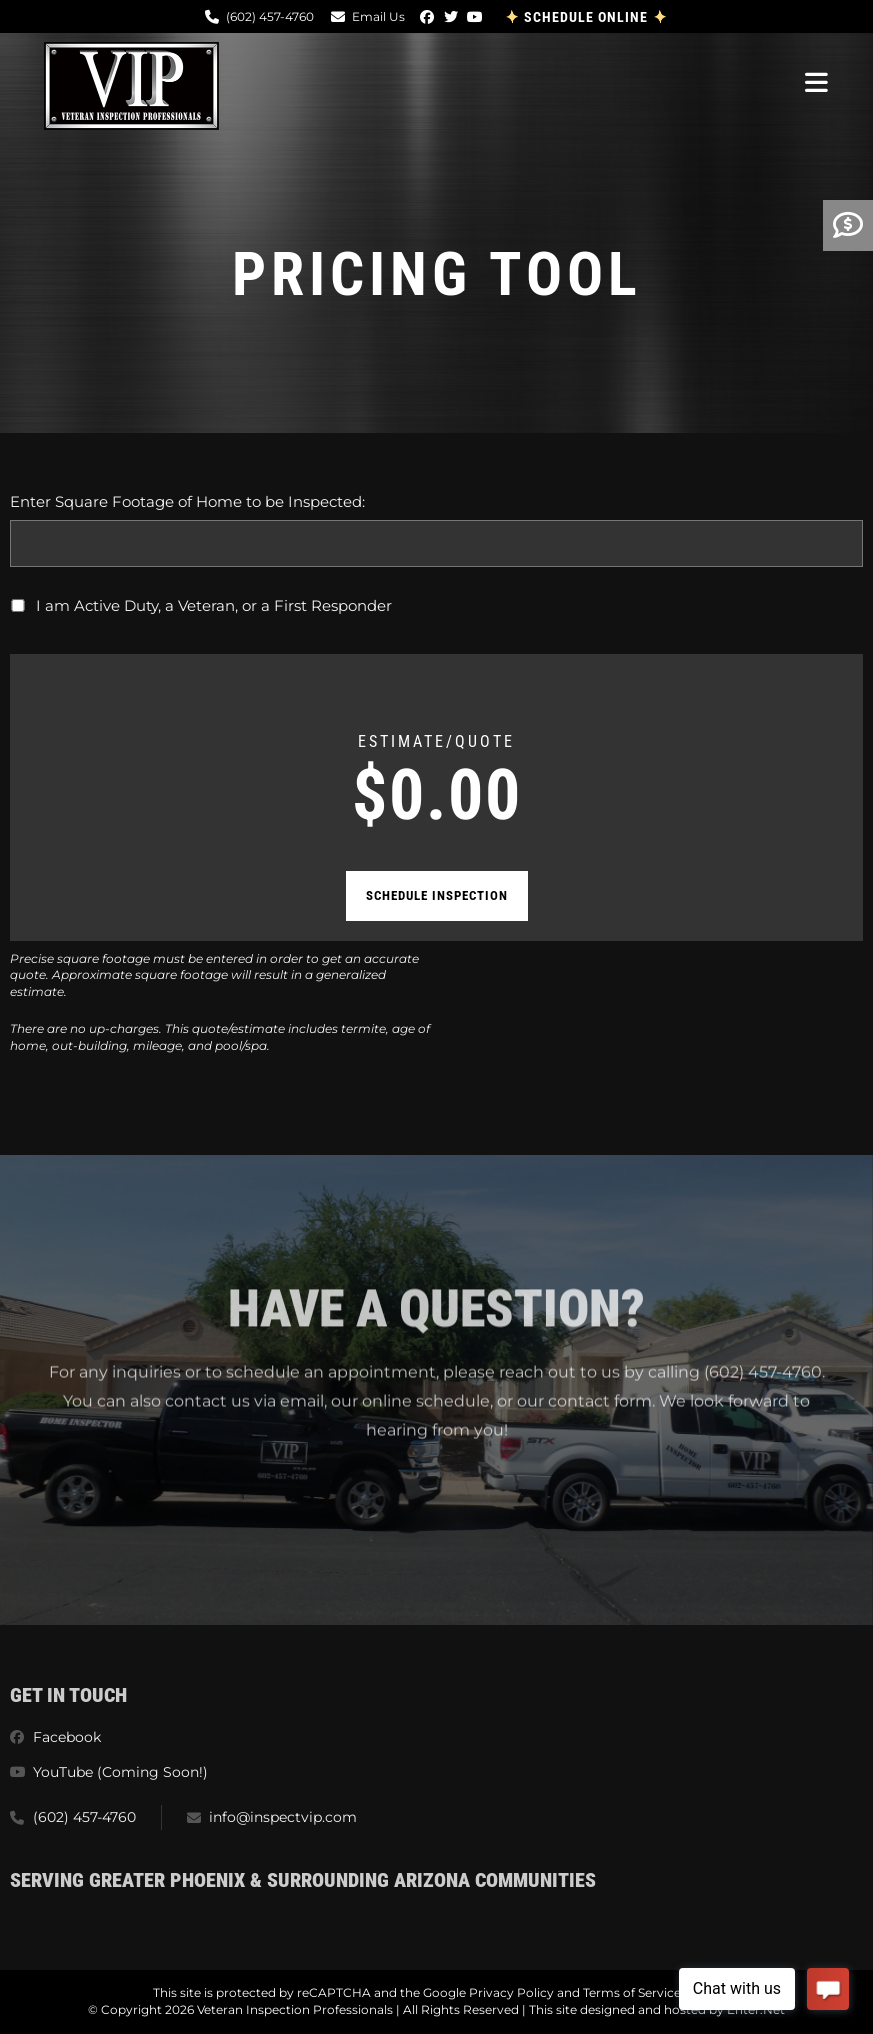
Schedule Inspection (437, 895)
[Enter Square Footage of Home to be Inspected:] (436, 543)
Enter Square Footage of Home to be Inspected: (187, 501)
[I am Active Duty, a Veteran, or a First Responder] (18, 605)
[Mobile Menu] (817, 81)
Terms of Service (632, 1992)
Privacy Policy (511, 1992)
